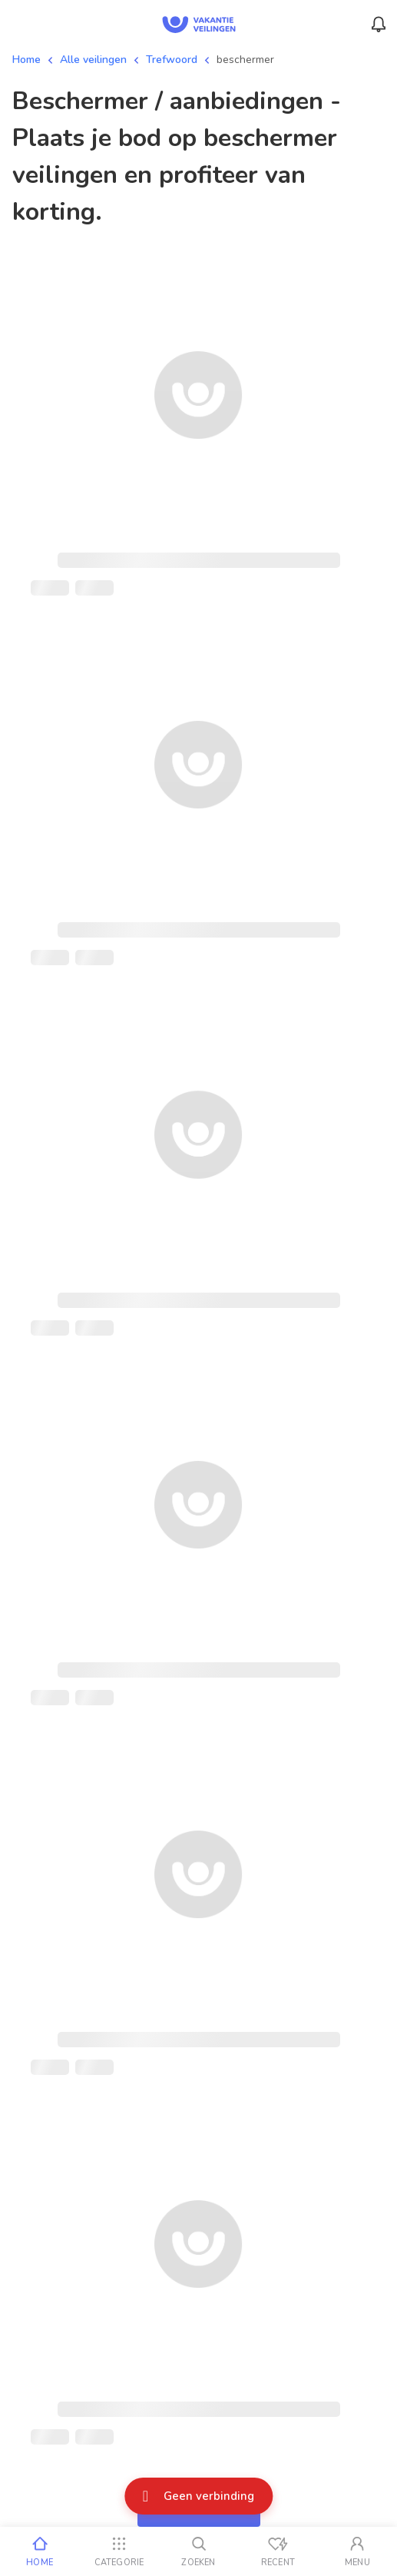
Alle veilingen (93, 59)
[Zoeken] (198, 2551)
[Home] (39, 2551)
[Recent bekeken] (277, 2551)
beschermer (245, 59)
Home (26, 59)
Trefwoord (171, 59)
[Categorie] (118, 2551)
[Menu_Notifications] (378, 24)
